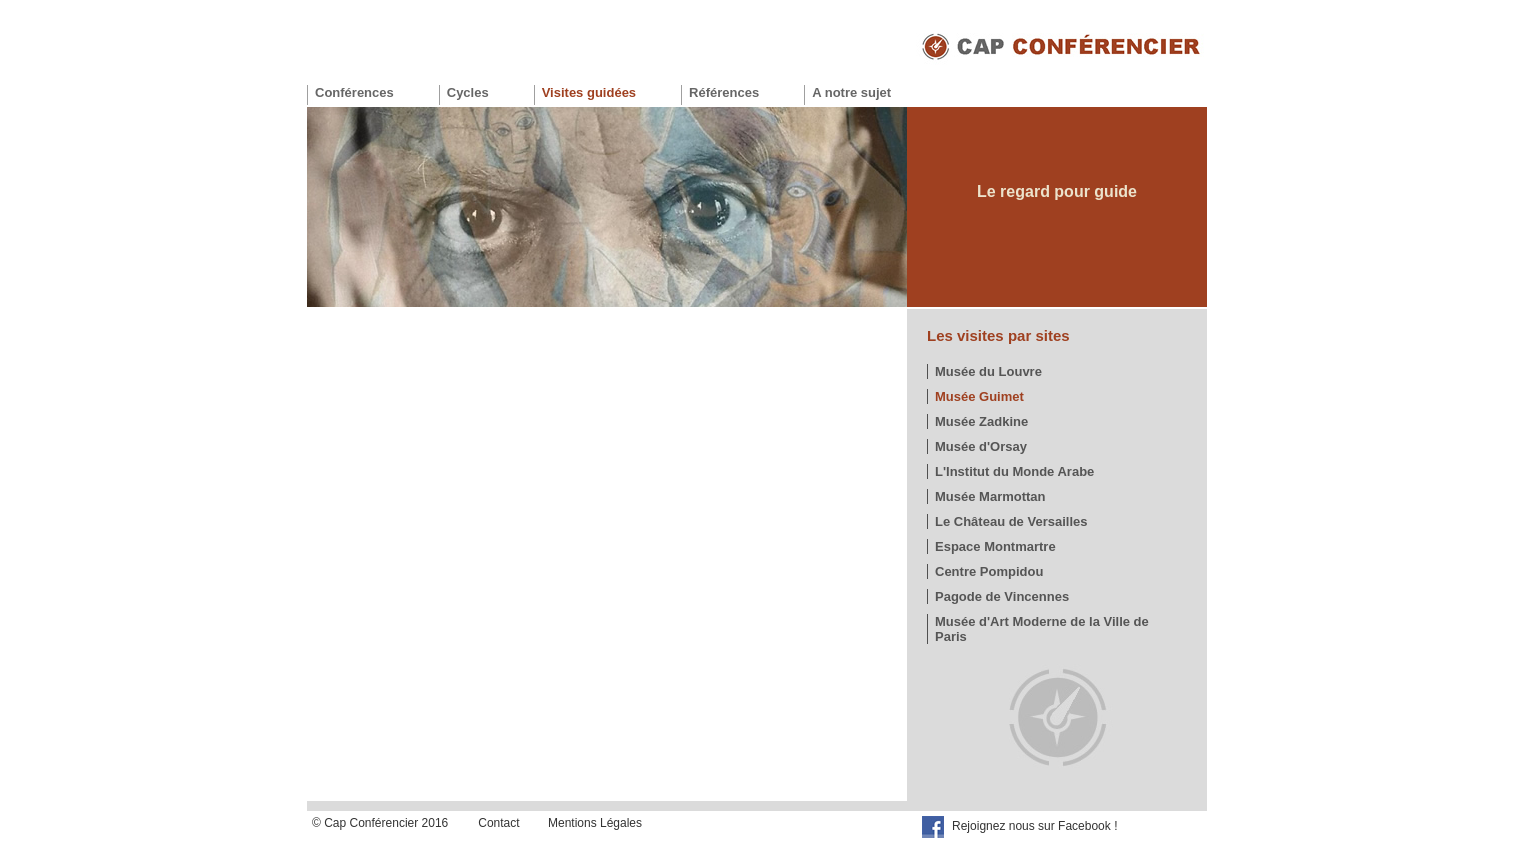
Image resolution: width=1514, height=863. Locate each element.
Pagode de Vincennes (1002, 596)
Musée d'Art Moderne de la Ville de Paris (1042, 629)
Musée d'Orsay (981, 446)
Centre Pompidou (989, 571)
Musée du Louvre (988, 371)
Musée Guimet (979, 396)
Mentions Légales (595, 823)
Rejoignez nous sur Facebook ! (1034, 826)
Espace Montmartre (995, 546)
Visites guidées (589, 92)
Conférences (354, 92)
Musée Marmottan (990, 496)
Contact (498, 823)
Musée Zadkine (981, 421)
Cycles (468, 92)
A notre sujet (851, 92)
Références (724, 92)
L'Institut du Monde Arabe (1014, 471)
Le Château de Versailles (1011, 521)
